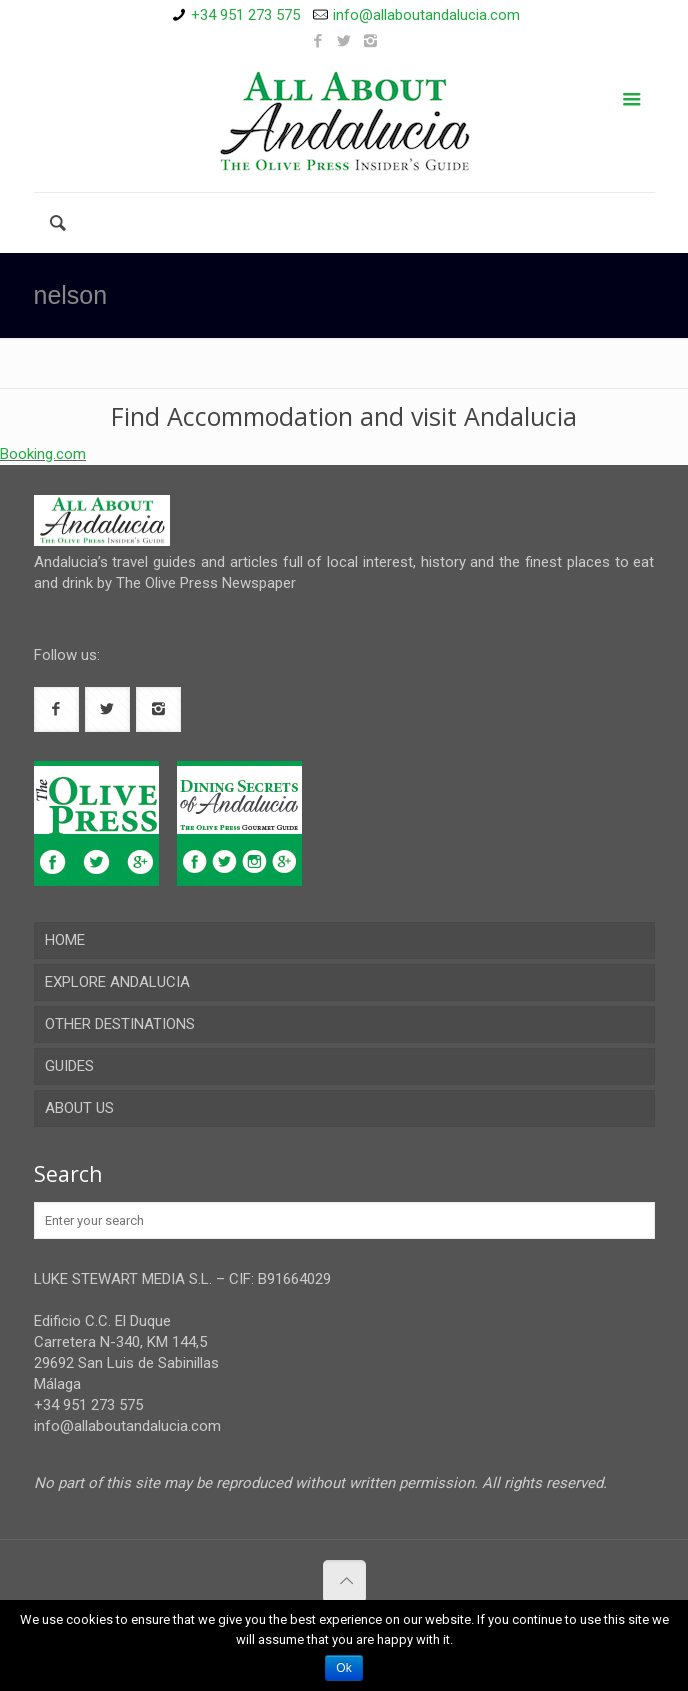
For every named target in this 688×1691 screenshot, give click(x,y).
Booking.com (43, 454)
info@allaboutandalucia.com (426, 15)
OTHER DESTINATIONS (120, 1024)
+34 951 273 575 (245, 15)
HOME (65, 940)
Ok (343, 1668)
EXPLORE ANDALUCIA (117, 982)
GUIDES (69, 1066)
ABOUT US (79, 1108)
